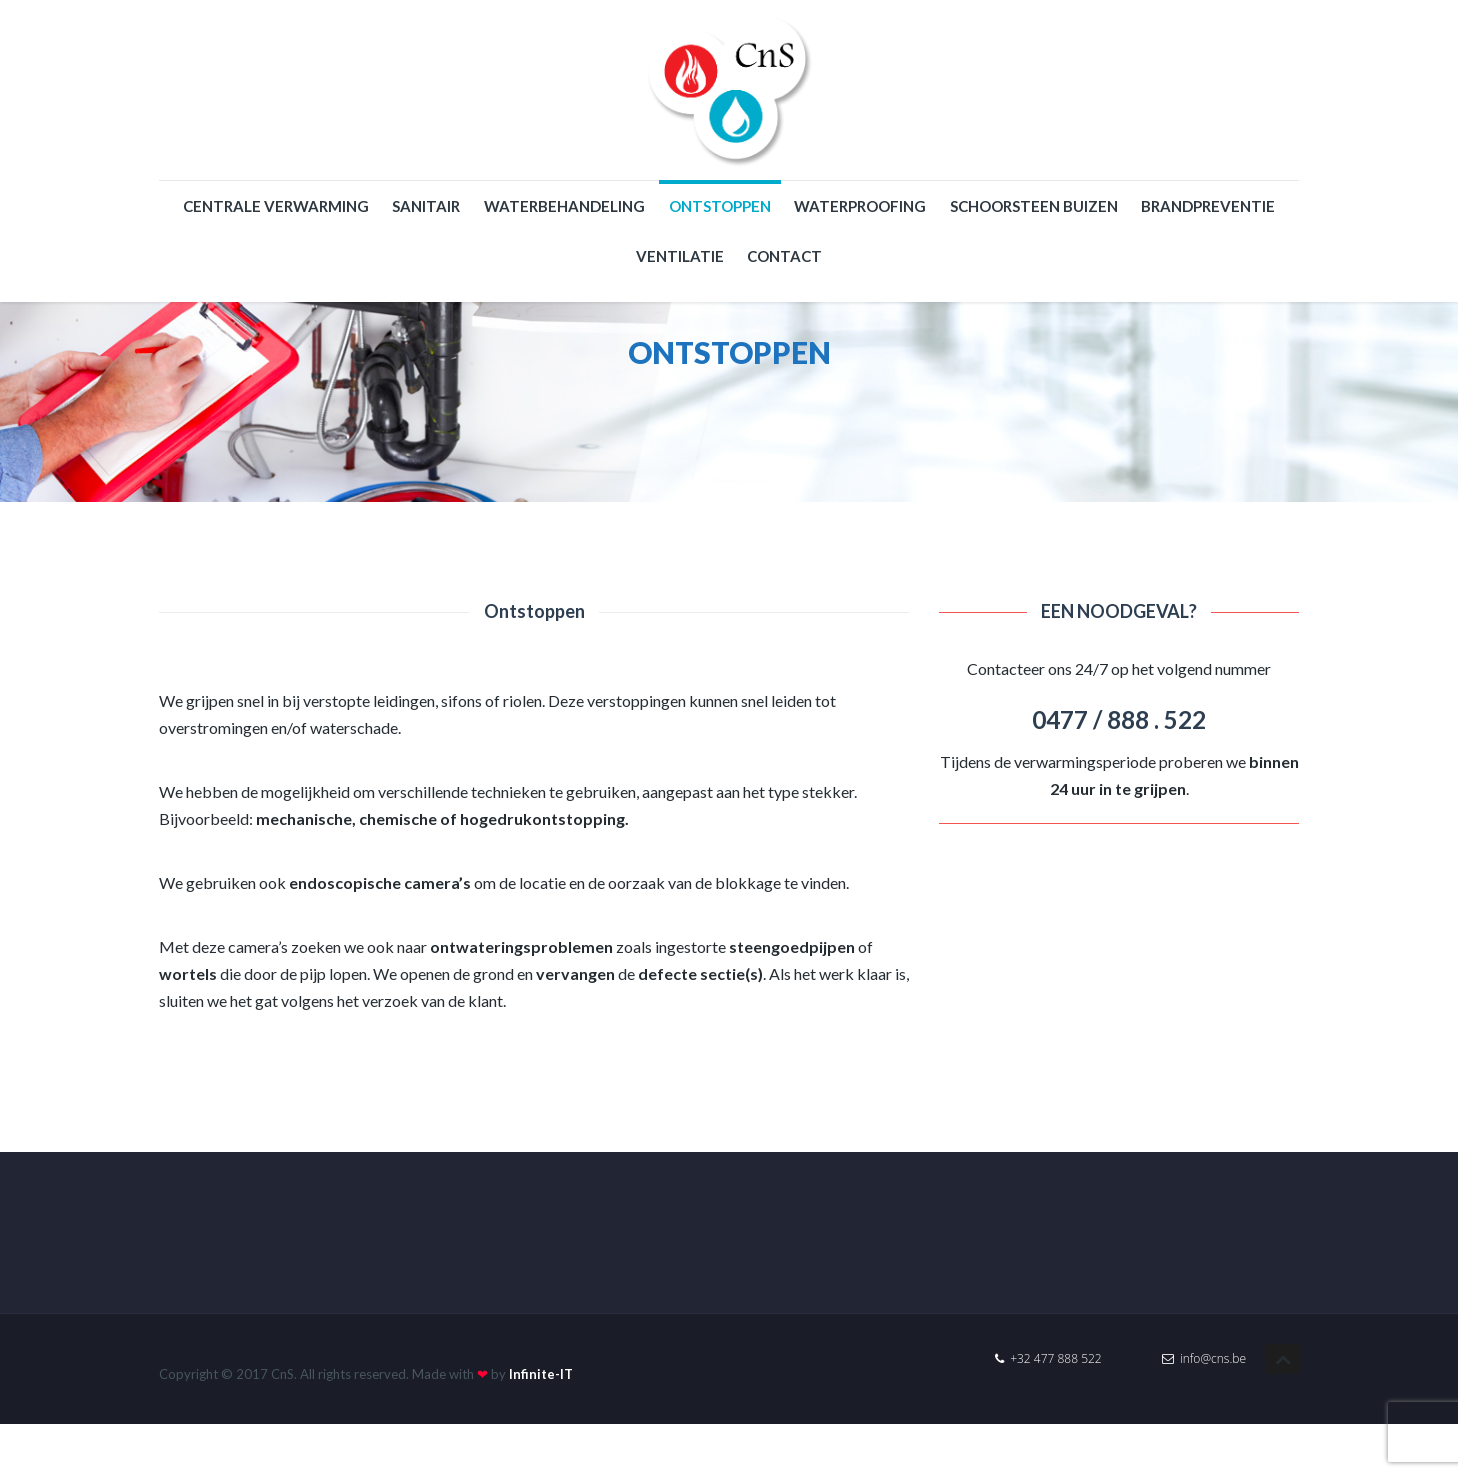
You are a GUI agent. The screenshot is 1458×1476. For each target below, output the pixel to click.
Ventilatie (680, 256)
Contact (784, 256)
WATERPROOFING (860, 206)
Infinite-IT (541, 1374)
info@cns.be (1204, 1358)
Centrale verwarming (276, 206)
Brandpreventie (1208, 206)
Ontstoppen (720, 206)
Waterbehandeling (564, 206)
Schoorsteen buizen (1034, 206)
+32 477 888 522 (1048, 1358)
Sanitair (426, 206)
